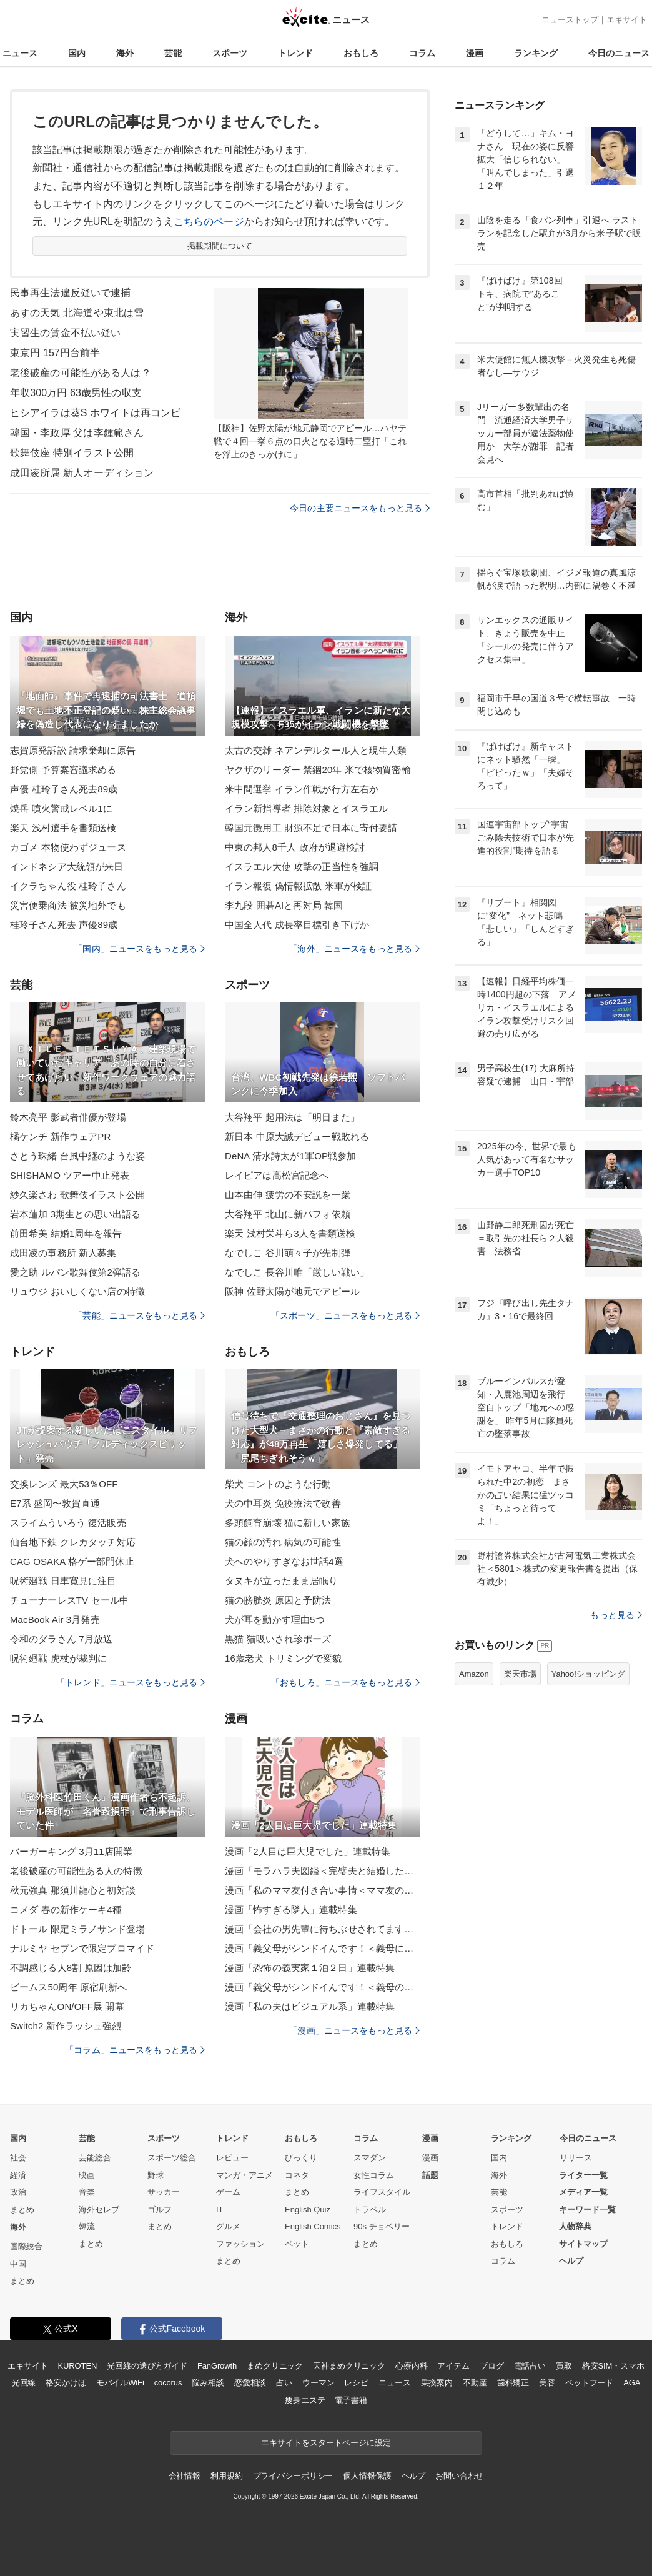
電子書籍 (351, 2400)
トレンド (295, 53)
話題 (430, 2175)
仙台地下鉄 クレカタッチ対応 (73, 1542)
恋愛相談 (250, 2382)
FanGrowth (217, 2365)
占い (284, 2382)
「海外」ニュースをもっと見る (354, 949)
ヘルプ (571, 2260)
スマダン (369, 2157)
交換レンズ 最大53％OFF (64, 1484)
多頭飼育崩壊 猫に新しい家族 (287, 1522)
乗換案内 (437, 2382)
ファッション (240, 2244)
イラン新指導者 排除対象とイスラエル (306, 808)
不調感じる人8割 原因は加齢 (70, 1967)
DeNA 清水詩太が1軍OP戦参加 (290, 1156)
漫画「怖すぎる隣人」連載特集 (291, 1909)
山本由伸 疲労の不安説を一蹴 (287, 1194)
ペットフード (589, 2382)
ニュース (19, 53)
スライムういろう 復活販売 (68, 1522)
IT (220, 2209)
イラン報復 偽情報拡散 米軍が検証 (298, 886)
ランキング (536, 53)
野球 (155, 2175)
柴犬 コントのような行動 (278, 1484)
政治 (18, 2192)
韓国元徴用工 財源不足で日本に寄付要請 (311, 827)
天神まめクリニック (349, 2365)
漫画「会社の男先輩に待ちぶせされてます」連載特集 (322, 1929)
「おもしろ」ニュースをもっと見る (345, 1682)
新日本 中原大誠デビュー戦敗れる (297, 1136)
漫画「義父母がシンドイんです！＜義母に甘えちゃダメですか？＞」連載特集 (322, 1948)
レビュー (232, 2157)
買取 (564, 2365)
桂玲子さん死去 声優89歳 (63, 924)
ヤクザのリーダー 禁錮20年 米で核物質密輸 (318, 769)
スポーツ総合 (171, 2157)
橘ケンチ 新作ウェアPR (60, 1136)
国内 (77, 53)
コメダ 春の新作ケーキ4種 (66, 1909)
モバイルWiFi (120, 2382)
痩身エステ (305, 2400)
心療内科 (411, 2365)
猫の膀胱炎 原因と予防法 (278, 1600)
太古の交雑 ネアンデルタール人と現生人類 (316, 750)
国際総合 (26, 2246)
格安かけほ (66, 2382)
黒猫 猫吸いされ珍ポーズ (278, 1639)
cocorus (168, 2382)
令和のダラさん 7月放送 (61, 1639)
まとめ (22, 2209)
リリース (576, 2157)
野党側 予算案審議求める (63, 769)
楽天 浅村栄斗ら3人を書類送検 (290, 1233)
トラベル (369, 2209)
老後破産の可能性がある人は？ (80, 372)
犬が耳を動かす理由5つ (275, 1619)
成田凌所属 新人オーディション (82, 472)
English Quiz (307, 2209)
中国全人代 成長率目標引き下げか (297, 924)
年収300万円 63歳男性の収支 (76, 392)
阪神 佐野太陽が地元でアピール (292, 1291)
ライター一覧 (583, 2175)
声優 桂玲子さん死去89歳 (63, 789)
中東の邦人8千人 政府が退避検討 (295, 847)
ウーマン (318, 2382)
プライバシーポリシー (293, 2475)
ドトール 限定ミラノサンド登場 (77, 1929)
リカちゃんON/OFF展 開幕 (67, 2006)
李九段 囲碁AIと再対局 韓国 (284, 905)
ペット (297, 2244)
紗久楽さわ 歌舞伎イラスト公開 (77, 1194)
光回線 (24, 2382)
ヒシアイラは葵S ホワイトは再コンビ (95, 412)
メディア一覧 (583, 2192)
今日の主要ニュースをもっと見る (360, 508)
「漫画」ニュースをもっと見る (354, 2030)
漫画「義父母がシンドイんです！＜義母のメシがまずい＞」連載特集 (322, 1987)
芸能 (173, 53)
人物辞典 (575, 2226)
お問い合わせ (459, 2475)
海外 (125, 53)
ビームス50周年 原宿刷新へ (68, 1987)
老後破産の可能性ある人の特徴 (76, 1870)
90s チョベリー (381, 2226)
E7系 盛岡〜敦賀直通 (55, 1503)
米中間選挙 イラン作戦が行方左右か (301, 789)
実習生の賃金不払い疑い (65, 332)
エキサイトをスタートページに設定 (326, 2442)
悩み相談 (208, 2382)
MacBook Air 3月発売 (55, 1619)
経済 (18, 2175)
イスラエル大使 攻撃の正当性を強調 (301, 866)
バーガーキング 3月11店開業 (71, 1851)
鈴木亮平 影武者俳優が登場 (68, 1117)
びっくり (301, 2157)
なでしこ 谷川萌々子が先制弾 (287, 1252)
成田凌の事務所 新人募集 (63, 1252)
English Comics (313, 2226)
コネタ (297, 2175)
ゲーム (228, 2192)
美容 (547, 2382)
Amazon (474, 1674)
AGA (631, 2382)
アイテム (453, 2365)
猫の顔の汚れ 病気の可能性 (283, 1542)
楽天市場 (520, 1674)
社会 (18, 2157)
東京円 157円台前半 (55, 352)
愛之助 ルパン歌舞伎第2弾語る (75, 1272)
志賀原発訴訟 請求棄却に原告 (73, 750)
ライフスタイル (381, 2192)
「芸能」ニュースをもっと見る (139, 1315)
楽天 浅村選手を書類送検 (63, 827)
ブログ (492, 2365)
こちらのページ (209, 221)
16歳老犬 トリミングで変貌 (283, 1658)
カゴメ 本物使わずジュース (68, 847)
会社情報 (184, 2475)
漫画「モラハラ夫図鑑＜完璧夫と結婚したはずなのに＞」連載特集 (322, 1870)
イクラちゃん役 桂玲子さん (68, 886)
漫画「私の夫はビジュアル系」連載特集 (310, 2006)
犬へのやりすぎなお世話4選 (284, 1561)
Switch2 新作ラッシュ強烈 (66, 2025)
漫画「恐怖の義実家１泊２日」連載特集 (310, 1967)
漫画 (474, 53)
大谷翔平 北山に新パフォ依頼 (287, 1214)
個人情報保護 (367, 2475)
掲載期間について (220, 246)
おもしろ (360, 53)
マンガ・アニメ (244, 2175)
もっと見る (616, 1615)
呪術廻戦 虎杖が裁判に (58, 1658)
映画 (87, 2175)
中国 (18, 2264)
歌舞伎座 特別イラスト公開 (72, 452)
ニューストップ (569, 19)
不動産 (475, 2382)
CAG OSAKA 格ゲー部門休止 (72, 1561)
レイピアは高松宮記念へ (276, 1175)
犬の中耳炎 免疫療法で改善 (283, 1503)
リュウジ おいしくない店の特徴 (77, 1291)
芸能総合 (95, 2157)
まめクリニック (275, 2365)
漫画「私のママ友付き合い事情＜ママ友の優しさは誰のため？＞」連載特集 (322, 1890)
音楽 (87, 2192)
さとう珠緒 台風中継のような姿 (77, 1156)
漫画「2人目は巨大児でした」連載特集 (308, 1851)
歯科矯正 (513, 2382)
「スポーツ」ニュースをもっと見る (345, 1315)
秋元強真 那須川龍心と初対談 (73, 1890)
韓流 (87, 2226)
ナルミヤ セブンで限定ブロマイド (82, 1948)
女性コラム (373, 2175)
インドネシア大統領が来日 (66, 866)
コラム (422, 53)
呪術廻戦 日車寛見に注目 (63, 1580)
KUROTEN (77, 2365)
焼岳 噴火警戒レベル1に (61, 808)
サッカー (163, 2192)
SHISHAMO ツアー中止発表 (69, 1175)
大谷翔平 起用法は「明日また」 (292, 1117)
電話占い (530, 2365)
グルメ (228, 2226)
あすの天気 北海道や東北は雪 (77, 312)
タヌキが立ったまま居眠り (281, 1580)
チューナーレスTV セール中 (69, 1600)
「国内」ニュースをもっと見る (139, 949)
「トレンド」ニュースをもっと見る (130, 1682)
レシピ (356, 2382)
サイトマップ (583, 2244)
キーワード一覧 (587, 2209)
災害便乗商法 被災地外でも (68, 905)
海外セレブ (99, 2209)
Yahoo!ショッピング (588, 1674)
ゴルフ (159, 2209)
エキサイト (626, 19)
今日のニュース (619, 53)
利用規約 (226, 2475)
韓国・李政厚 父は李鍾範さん (77, 432)
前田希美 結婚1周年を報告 (66, 1233)
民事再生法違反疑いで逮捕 (70, 292)
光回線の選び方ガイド (147, 2365)
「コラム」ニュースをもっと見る (135, 2050)
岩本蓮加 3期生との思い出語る (75, 1214)
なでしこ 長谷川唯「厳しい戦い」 (297, 1272)
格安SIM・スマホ (613, 2365)
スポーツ (229, 53)
